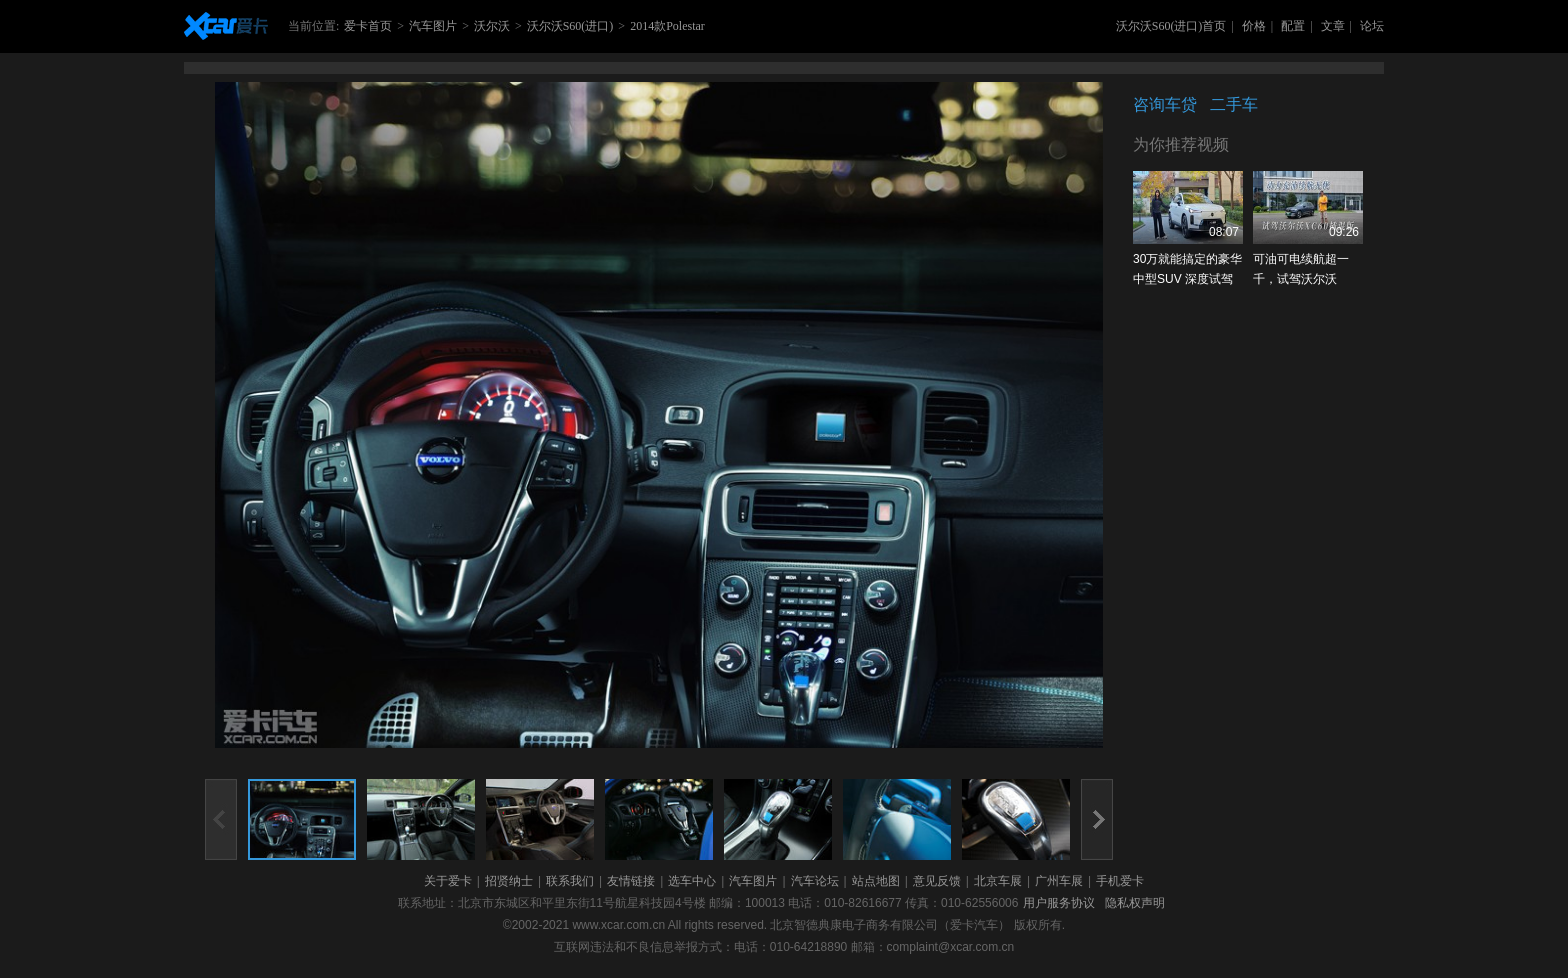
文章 (1333, 26)
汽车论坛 (815, 881)
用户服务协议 (1059, 903)
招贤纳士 (509, 881)
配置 (1293, 26)
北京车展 (998, 881)
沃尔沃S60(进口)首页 (1171, 26)
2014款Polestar (667, 26)
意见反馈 (937, 881)
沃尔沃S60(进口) (570, 26)
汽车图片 (433, 26)
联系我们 (570, 881)
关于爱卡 (448, 881)
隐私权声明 (1135, 903)
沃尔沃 (492, 26)
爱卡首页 (368, 26)
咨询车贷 (1165, 104)
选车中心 (692, 881)
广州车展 (1059, 881)
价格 (1254, 26)
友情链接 (631, 881)
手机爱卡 (1120, 881)
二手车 (1234, 104)
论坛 (1372, 26)
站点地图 (876, 881)
